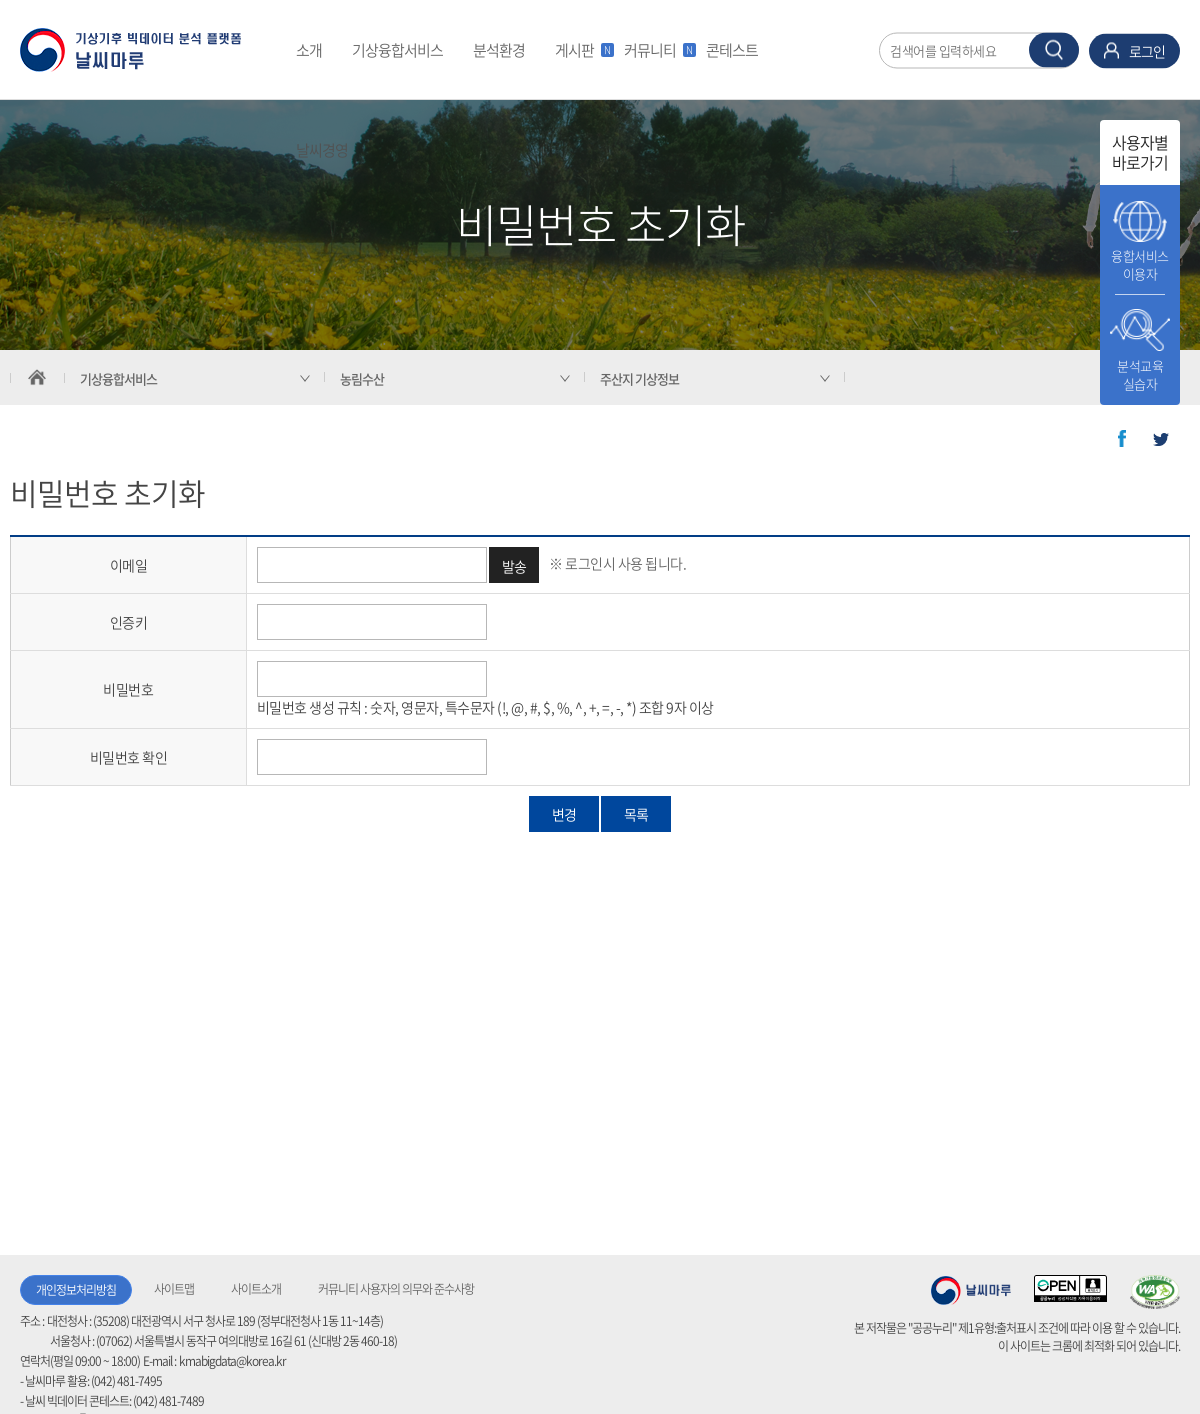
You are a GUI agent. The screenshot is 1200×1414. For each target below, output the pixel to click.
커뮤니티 (657, 50)
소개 (309, 50)
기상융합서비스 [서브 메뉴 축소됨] (118, 378)
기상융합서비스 (397, 50)
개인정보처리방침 (76, 1290)
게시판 (582, 50)
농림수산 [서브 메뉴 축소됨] (362, 378)
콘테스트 (732, 50)
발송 (514, 566)
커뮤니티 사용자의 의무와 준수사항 (396, 1289)
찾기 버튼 (1054, 49)
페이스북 (1122, 439)
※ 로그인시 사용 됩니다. (617, 563)
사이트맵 (174, 1289)
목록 (636, 814)
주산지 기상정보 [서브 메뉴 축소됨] (639, 378)
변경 (564, 814)
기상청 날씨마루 (971, 1290)
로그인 (1147, 50)
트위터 (1161, 439)
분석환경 (499, 50)
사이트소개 (256, 1289)
